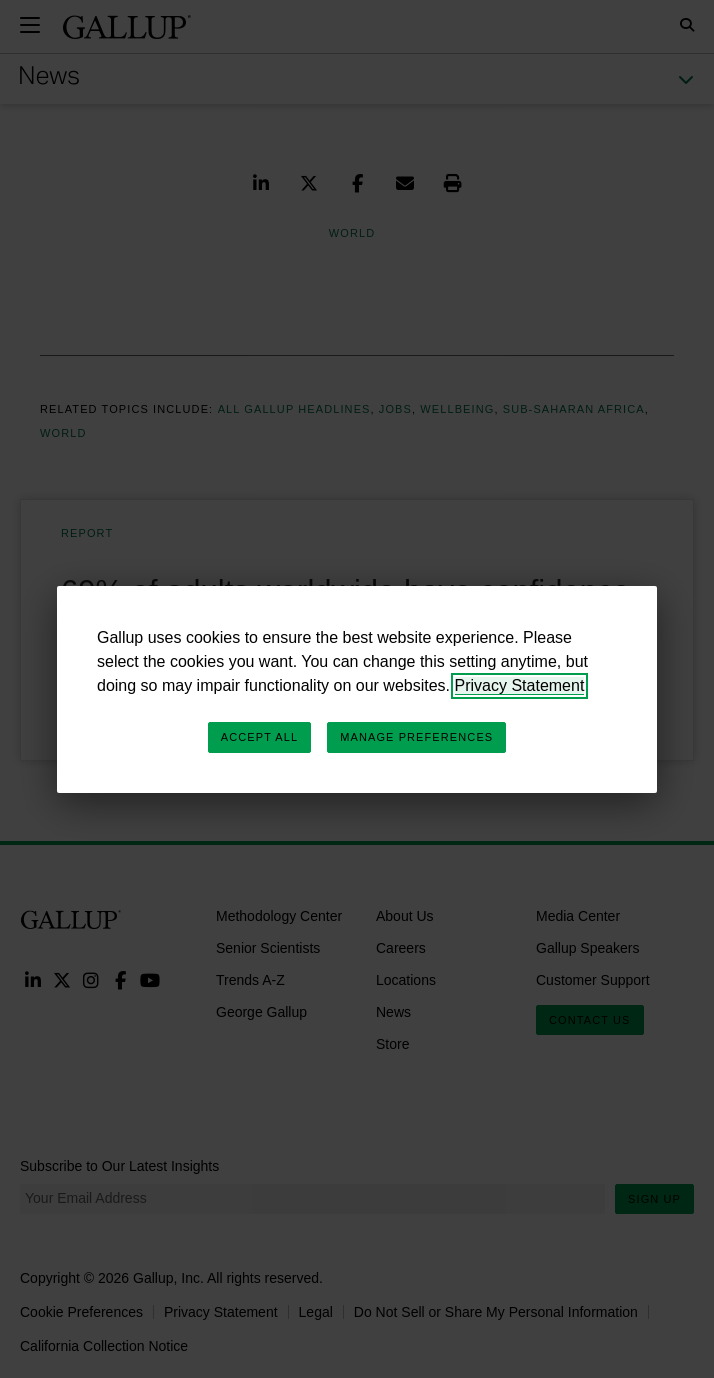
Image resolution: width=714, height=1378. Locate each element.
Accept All (259, 737)
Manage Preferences (416, 737)
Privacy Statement (520, 685)
